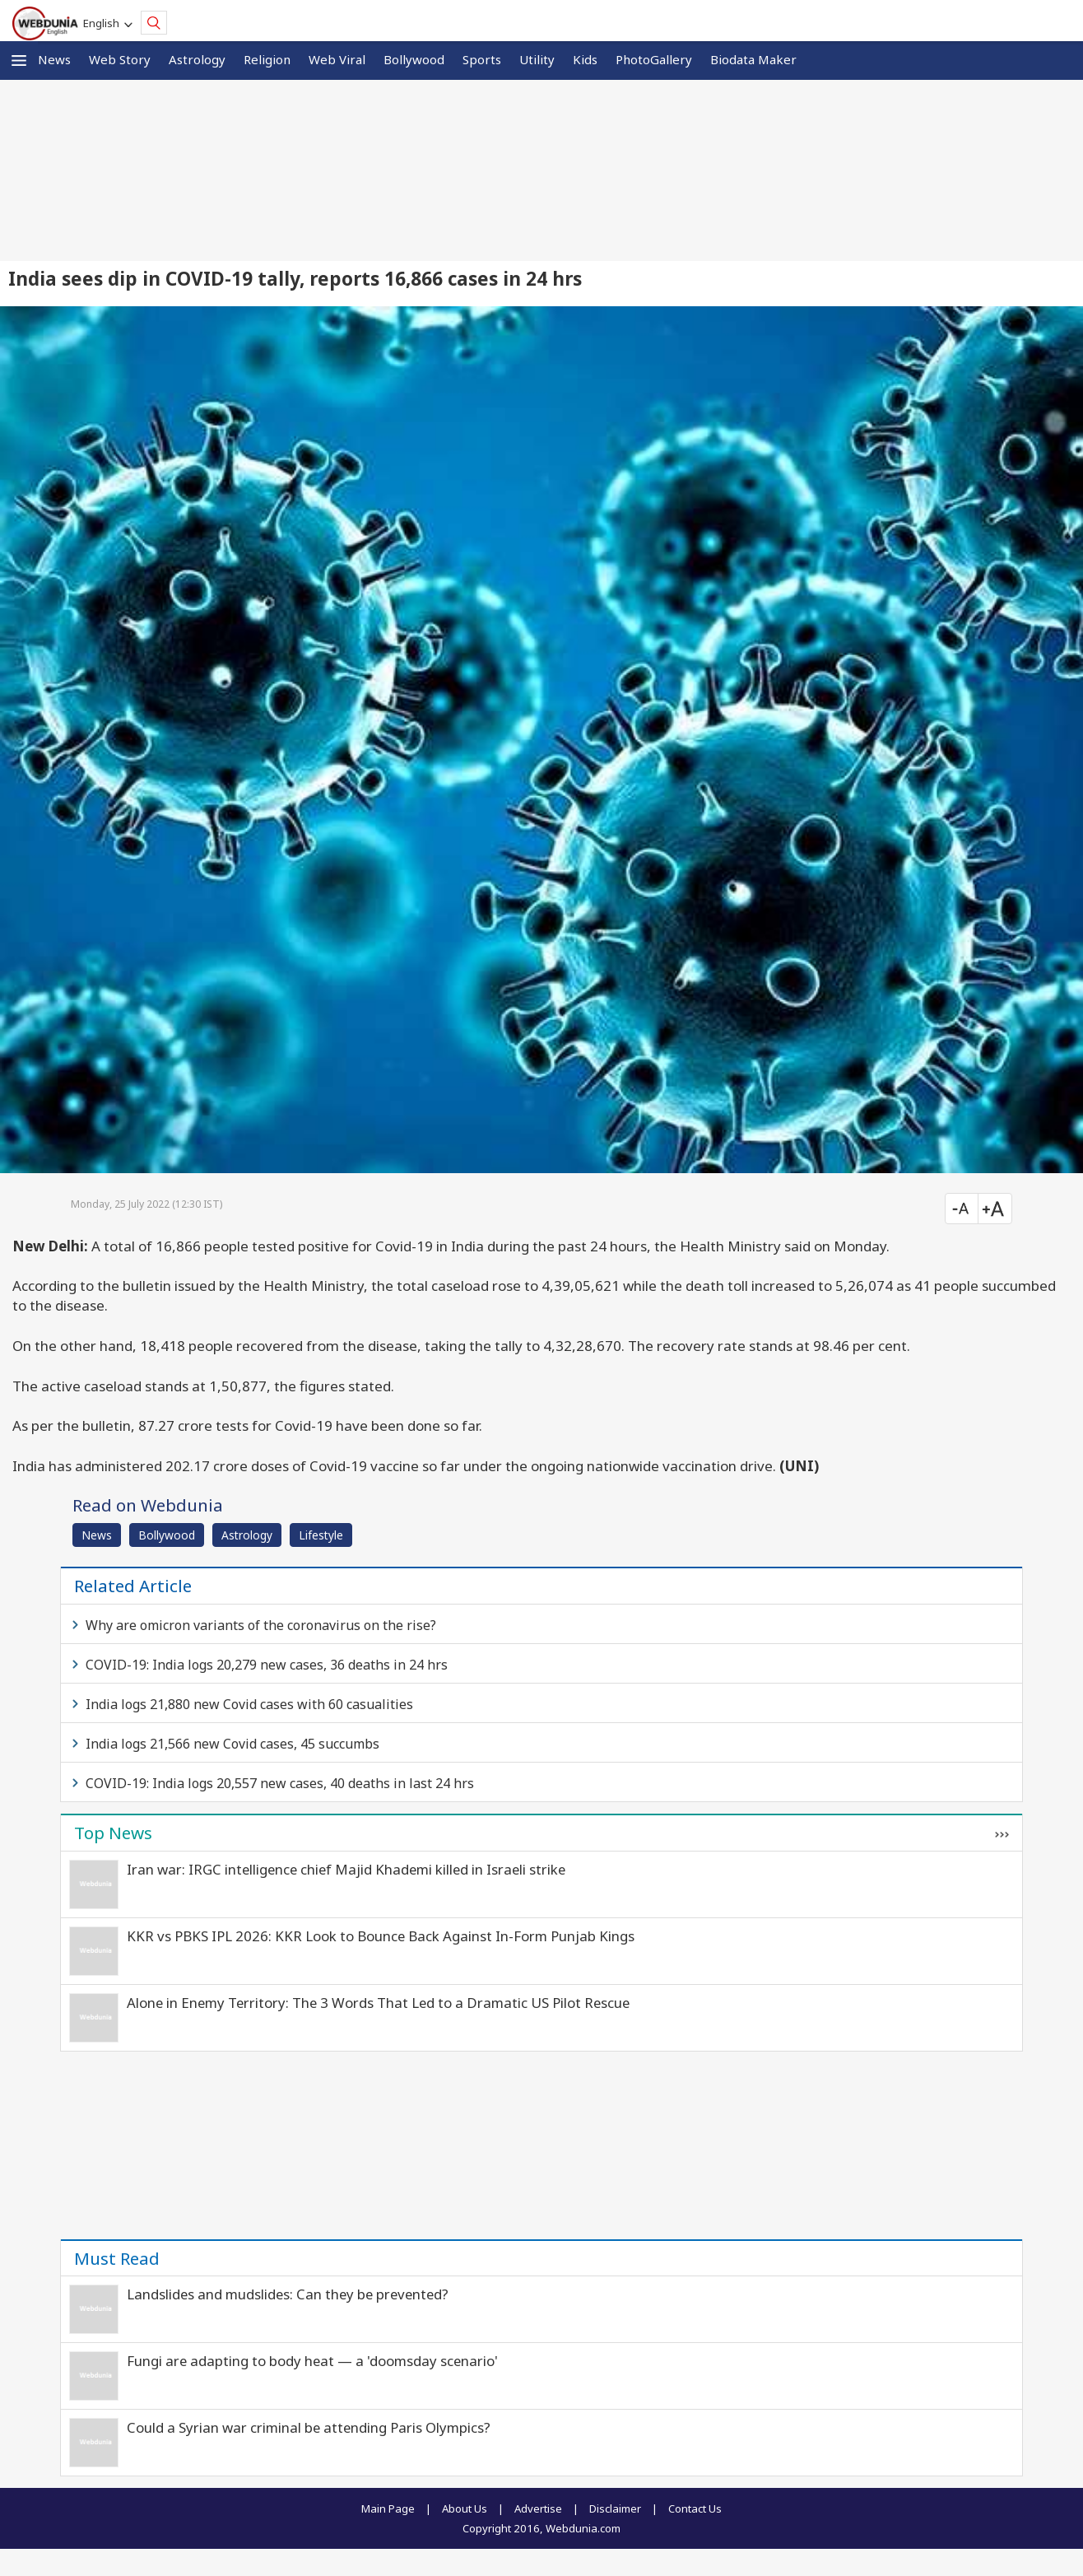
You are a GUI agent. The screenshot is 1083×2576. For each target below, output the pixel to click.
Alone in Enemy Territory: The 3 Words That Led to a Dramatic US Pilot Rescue (378, 2002)
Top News (113, 1832)
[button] (19, 60)
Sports (481, 59)
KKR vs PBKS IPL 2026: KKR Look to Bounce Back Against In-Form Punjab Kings (380, 1935)
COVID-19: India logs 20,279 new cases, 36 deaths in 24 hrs (267, 1665)
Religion (267, 59)
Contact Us (695, 2508)
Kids (585, 59)
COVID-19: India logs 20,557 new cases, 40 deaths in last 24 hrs (280, 1783)
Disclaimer (615, 2508)
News (54, 59)
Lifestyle (321, 1535)
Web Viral (337, 59)
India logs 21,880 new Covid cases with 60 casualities (249, 1704)
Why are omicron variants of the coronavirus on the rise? (261, 1625)
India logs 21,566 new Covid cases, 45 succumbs (232, 1744)
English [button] (103, 23)
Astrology (197, 59)
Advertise (538, 2508)
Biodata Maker (753, 59)
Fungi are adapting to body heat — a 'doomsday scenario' (312, 2360)
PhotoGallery (654, 59)
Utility (537, 59)
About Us (464, 2508)
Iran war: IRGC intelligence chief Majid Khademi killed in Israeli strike (346, 1869)
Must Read (117, 2258)
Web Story (120, 59)
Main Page (388, 2508)
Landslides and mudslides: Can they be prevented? (288, 2294)
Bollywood (413, 59)
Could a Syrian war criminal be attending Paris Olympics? (308, 2427)
